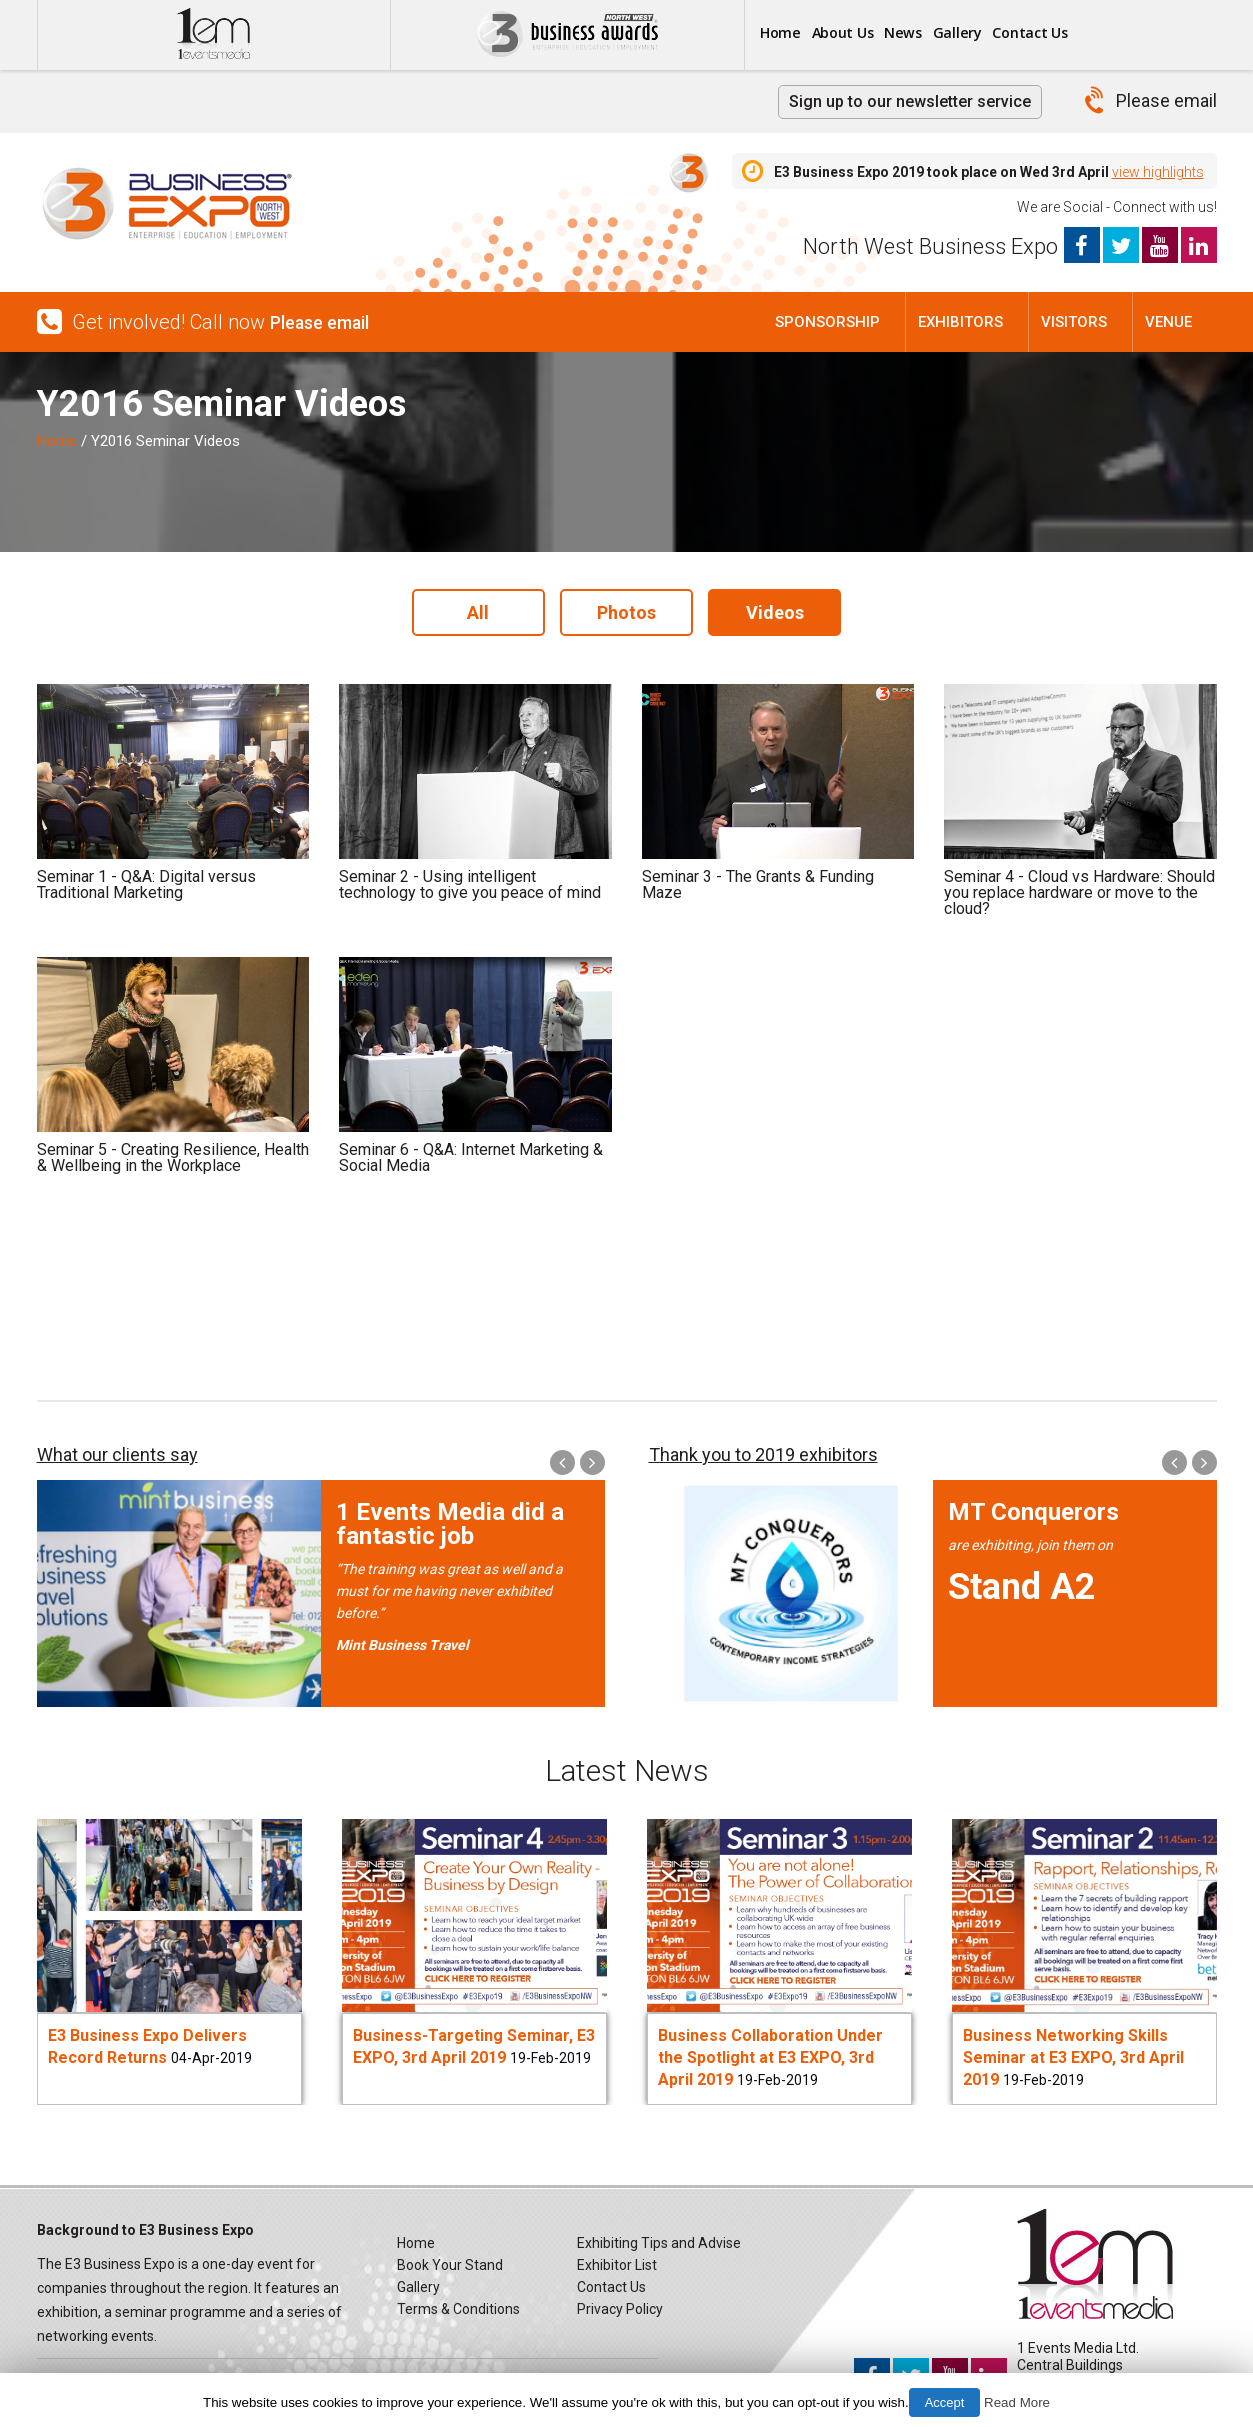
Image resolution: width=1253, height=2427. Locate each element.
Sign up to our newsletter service (910, 101)
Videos (782, 609)
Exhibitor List (617, 2259)
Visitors (1074, 322)
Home (788, 33)
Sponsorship (827, 322)
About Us (867, 33)
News (944, 33)
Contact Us (1104, 33)
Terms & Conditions (458, 2303)
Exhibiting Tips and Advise (659, 2237)
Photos (626, 609)
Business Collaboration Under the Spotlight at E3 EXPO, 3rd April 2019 (770, 2051)
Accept (945, 2402)
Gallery (1013, 33)
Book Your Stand (450, 2259)
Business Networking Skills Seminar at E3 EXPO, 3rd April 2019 (1073, 2051)
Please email (1166, 100)
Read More (1017, 2402)
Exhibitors (960, 322)
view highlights (1158, 172)
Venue (1168, 322)
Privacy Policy (620, 2303)
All (472, 609)
